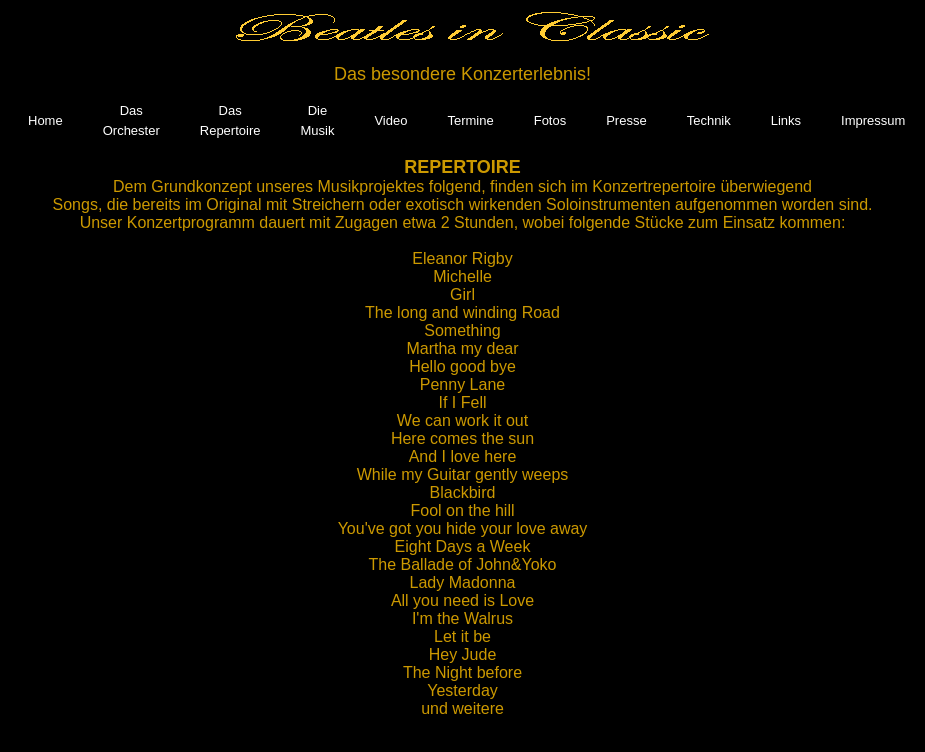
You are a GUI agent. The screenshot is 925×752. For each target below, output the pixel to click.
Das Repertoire (230, 120)
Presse (626, 120)
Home (45, 120)
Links (786, 120)
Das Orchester (131, 120)
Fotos (550, 120)
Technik (709, 120)
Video (390, 120)
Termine (470, 120)
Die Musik (317, 120)
